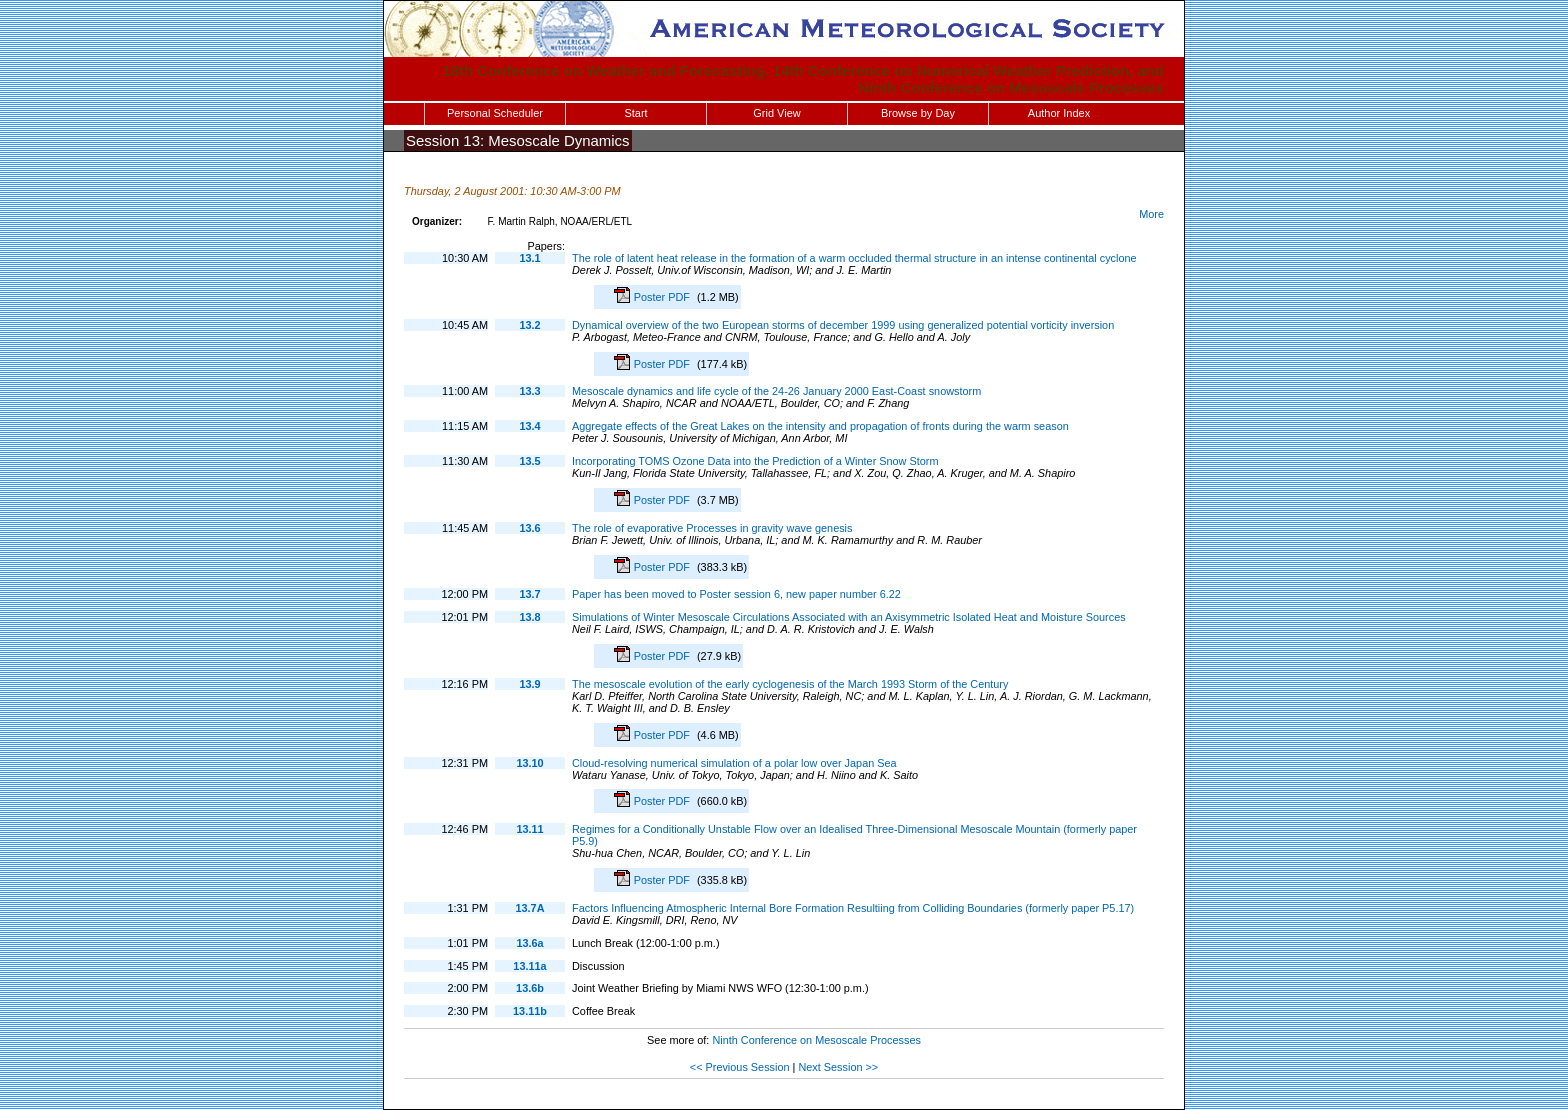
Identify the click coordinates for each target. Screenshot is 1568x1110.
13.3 (529, 391)
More (1151, 214)
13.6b (530, 988)
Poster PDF (663, 297)
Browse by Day (918, 113)
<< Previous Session (740, 1067)
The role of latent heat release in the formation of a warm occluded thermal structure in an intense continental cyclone (854, 258)
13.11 (529, 829)
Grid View (776, 113)
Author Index (1059, 113)
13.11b (530, 1011)
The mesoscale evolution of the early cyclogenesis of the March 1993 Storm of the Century (790, 684)
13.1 (529, 258)
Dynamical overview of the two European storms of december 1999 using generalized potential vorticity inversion (843, 325)
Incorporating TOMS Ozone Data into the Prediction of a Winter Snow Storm (755, 461)
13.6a (529, 943)
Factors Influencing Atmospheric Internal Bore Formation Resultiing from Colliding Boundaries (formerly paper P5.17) (853, 908)
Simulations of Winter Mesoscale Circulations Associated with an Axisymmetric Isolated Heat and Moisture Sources (849, 617)
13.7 (529, 594)
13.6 (529, 528)
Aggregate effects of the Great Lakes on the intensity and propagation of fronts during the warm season (820, 426)
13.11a (529, 966)
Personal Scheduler (495, 113)
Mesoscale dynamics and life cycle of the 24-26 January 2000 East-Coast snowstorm (776, 391)
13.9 (529, 684)
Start (635, 113)
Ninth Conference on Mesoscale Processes (816, 1040)
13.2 (529, 325)
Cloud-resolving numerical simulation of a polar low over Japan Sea (734, 763)
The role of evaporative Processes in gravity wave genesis (712, 528)
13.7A (529, 908)
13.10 (529, 763)
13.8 (529, 617)
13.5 (529, 461)
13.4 (529, 426)
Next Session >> (838, 1067)
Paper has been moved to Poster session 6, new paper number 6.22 (736, 594)
